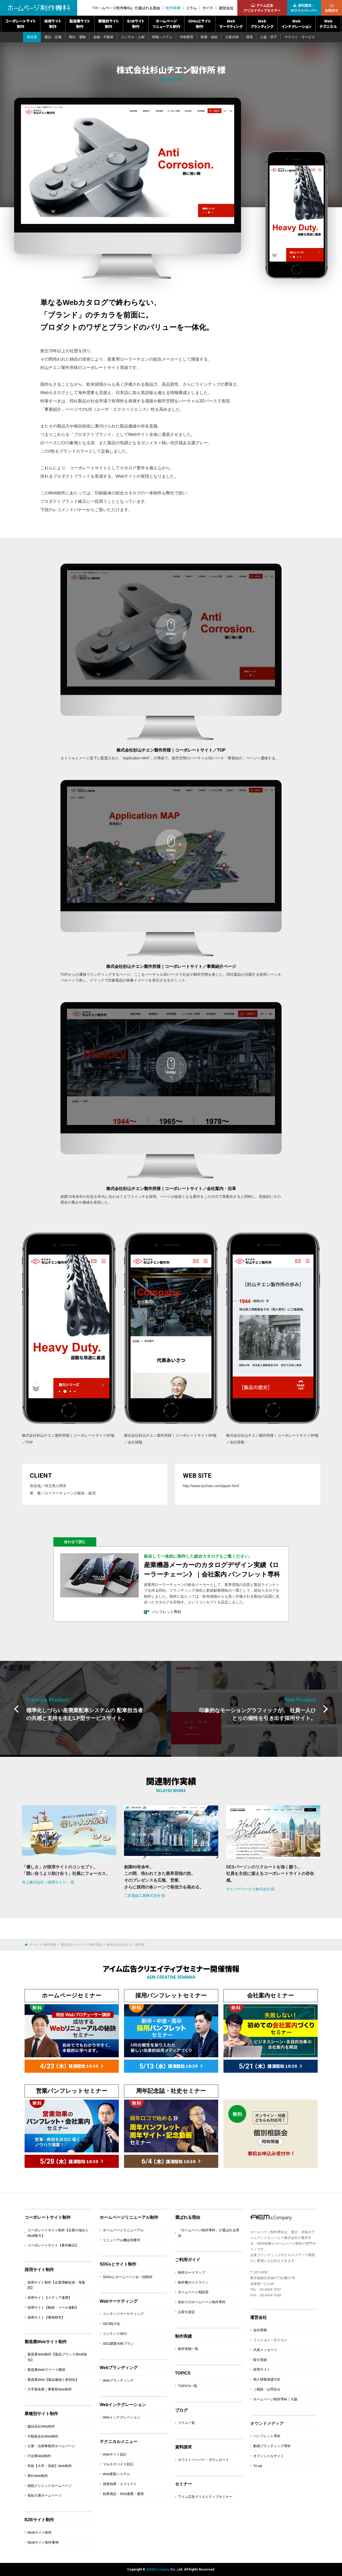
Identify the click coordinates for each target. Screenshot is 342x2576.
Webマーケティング (231, 23)
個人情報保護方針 (267, 2379)
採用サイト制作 (52, 23)
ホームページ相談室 (193, 2292)
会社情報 (260, 2330)
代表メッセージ (265, 2350)
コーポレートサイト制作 (20, 23)
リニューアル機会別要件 (121, 2240)
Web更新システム (116, 2474)
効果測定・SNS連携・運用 (123, 2494)
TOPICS (182, 2373)
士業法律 (232, 37)
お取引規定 (186, 2312)
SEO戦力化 (111, 2324)
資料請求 (183, 2447)
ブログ (181, 2410)
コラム (191, 8)
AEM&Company (158, 2569)
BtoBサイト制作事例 (43, 2542)
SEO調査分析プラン (118, 2344)
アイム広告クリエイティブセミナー (205, 2497)
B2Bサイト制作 (136, 23)
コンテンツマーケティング (123, 2314)
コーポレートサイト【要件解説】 (53, 2245)
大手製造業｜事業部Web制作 (49, 2389)
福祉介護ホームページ (44, 2495)
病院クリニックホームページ (49, 2486)
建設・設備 (52, 37)
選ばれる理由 (187, 2217)
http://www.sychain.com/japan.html (211, 1486)
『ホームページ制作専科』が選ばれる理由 (125, 8)
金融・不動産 (103, 37)
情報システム (162, 37)
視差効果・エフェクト (120, 2484)
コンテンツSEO (115, 2334)
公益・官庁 (268, 37)
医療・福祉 (209, 37)
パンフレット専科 (267, 2436)
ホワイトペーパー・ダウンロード (203, 2460)
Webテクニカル (328, 23)
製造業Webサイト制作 (46, 2342)
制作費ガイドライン (193, 2282)
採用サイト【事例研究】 (46, 2317)
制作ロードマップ (191, 2272)
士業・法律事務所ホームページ (51, 2446)
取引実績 (260, 2360)
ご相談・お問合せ (267, 2389)
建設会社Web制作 (41, 2426)
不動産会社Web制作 (42, 2436)
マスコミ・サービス (299, 37)
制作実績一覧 (188, 2349)
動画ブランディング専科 (272, 2446)
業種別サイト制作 (108, 23)
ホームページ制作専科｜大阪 (275, 2399)
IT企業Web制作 (39, 2456)
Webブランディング (261, 23)
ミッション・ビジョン (270, 2340)
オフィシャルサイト (268, 2456)
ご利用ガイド (187, 2259)
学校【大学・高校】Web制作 (49, 2466)
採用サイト (261, 2369)
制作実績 (173, 8)
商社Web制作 (37, 2476)
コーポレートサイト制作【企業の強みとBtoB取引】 (58, 2233)
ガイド (207, 8)
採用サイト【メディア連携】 (49, 2298)
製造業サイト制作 (79, 23)
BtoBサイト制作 (39, 2532)
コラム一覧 (186, 2423)
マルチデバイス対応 (118, 2464)
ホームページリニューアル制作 (166, 23)
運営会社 (226, 8)
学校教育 (186, 37)
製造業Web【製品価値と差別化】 (53, 2380)
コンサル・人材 (133, 37)
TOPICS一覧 (187, 2386)
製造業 (32, 37)
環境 (249, 37)
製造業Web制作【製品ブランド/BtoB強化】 (57, 2357)
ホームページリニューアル (123, 2230)
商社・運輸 (77, 37)
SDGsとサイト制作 (199, 23)
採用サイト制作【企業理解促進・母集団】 (56, 2285)
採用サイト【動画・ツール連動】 (53, 2307)
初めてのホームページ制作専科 (202, 2302)
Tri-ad (257, 2466)
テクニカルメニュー (118, 2441)
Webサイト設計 (115, 2454)
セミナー (183, 2484)
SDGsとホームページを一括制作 (128, 2277)
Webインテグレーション (296, 23)
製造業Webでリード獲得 (46, 2370)
